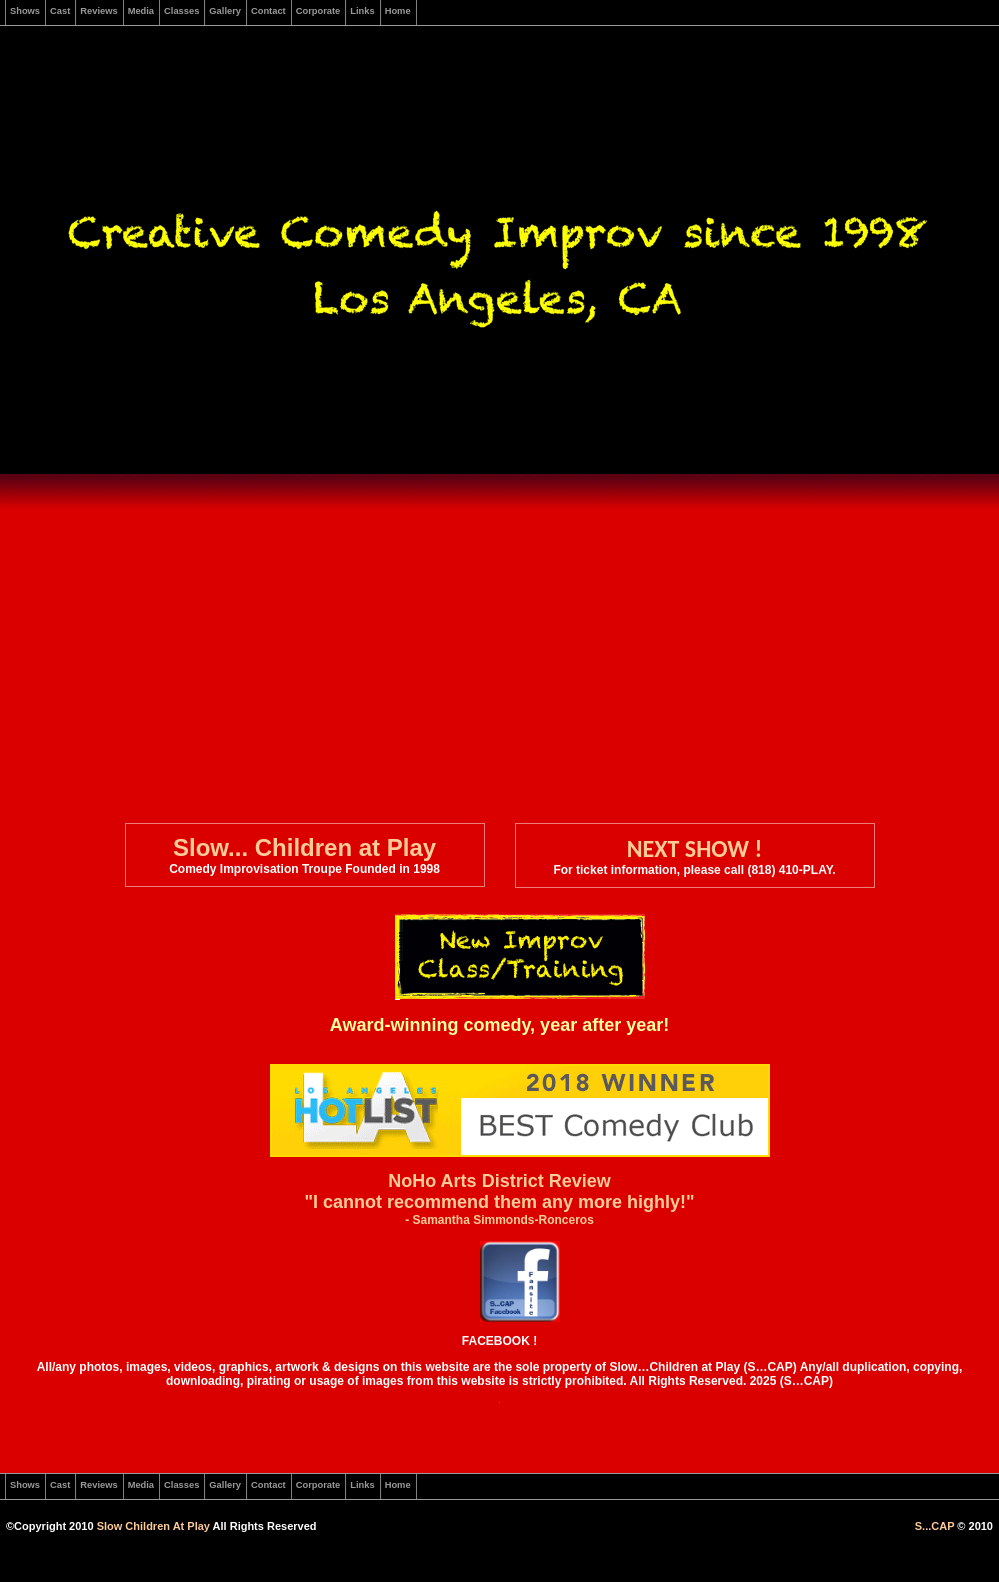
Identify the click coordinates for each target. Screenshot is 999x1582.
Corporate (318, 11)
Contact (268, 11)
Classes (181, 11)
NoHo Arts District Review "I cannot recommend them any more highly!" (499, 1191)
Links (362, 11)
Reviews (98, 11)
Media (141, 11)
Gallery (225, 11)
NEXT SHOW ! (694, 848)
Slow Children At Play (153, 1526)
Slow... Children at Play (304, 847)
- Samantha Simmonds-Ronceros (499, 1220)
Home (398, 11)
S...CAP (935, 1526)
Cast (60, 11)
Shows (25, 11)
